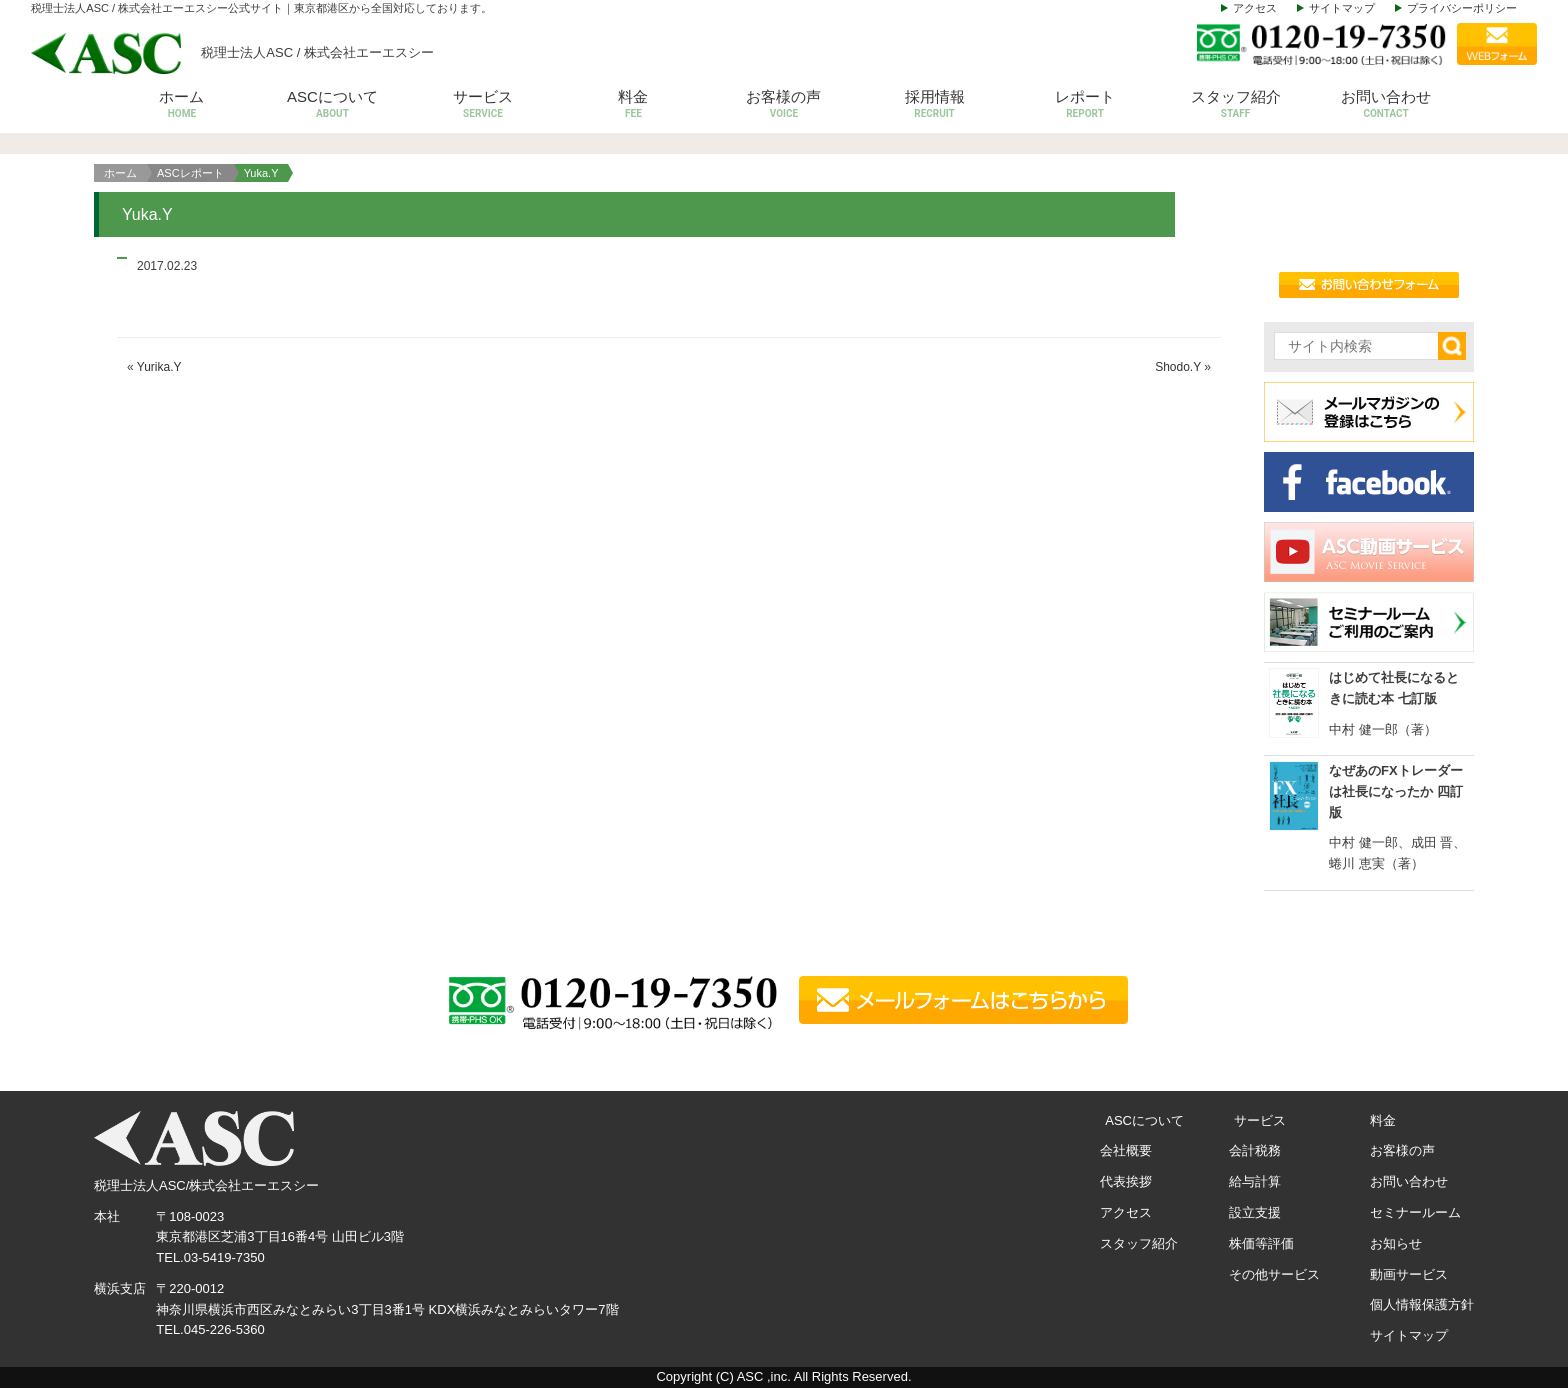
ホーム (182, 105)
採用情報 (934, 105)
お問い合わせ (1386, 105)
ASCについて (332, 105)
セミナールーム (1415, 1212)
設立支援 (1255, 1212)
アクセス (1255, 8)
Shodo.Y (1178, 367)
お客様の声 (784, 105)
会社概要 (1126, 1150)
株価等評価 (1261, 1243)
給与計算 (1255, 1181)
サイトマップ (1342, 8)
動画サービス (1409, 1274)
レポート (1085, 105)
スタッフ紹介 (1235, 105)
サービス (483, 105)
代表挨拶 (1126, 1181)
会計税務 (1255, 1150)
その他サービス (1274, 1274)
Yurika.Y (159, 367)
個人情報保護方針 (1422, 1304)
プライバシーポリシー (1462, 8)
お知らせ (1396, 1243)
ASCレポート (190, 173)
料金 (633, 105)
